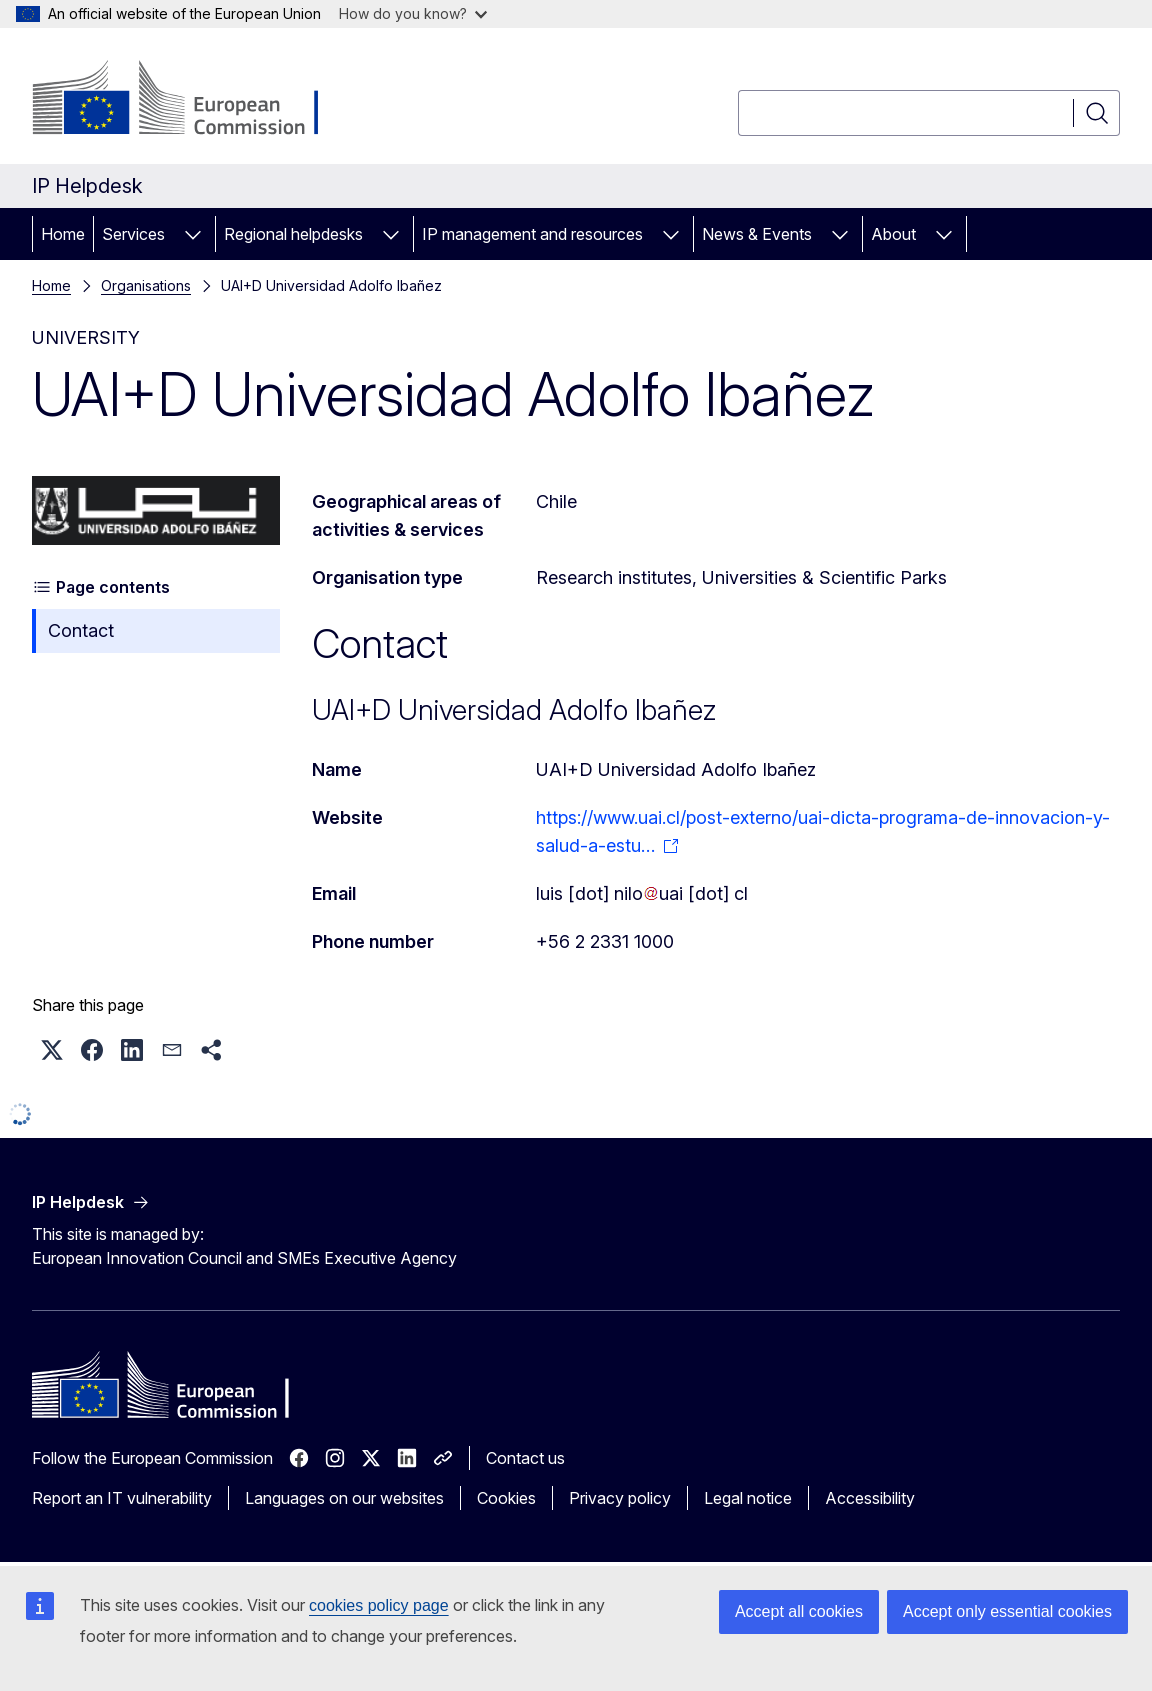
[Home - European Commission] (193, 100)
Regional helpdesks (293, 234)
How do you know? (413, 13)
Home (63, 234)
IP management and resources (532, 234)
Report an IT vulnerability (122, 1498)
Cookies (506, 1498)
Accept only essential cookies (1007, 1611)
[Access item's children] (193, 234)
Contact (81, 630)
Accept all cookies (799, 1611)
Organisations (146, 285)
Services (133, 234)
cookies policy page (379, 1605)
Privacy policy (620, 1498)
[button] (52, 1050)
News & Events (757, 234)
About (893, 234)
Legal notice (748, 1498)
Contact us (525, 1458)
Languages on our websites (344, 1498)
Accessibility (870, 1498)
